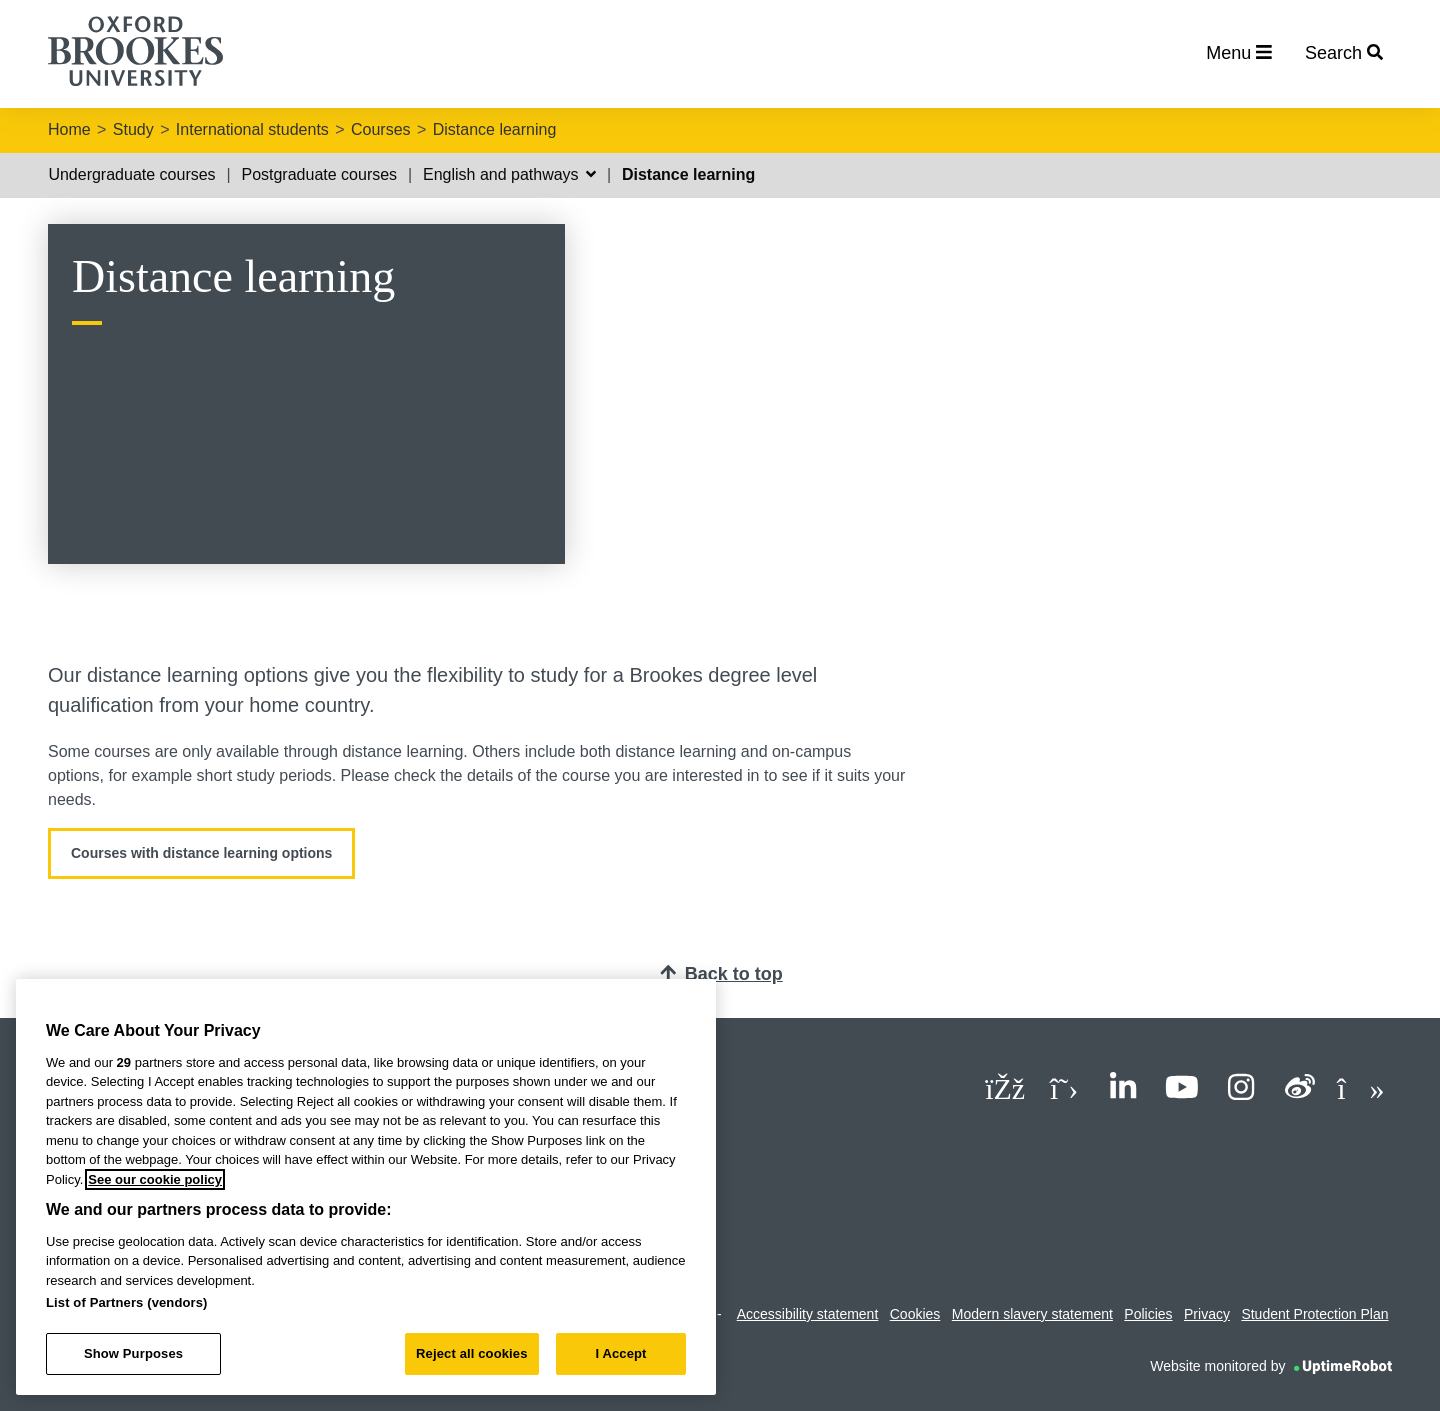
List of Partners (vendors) (127, 1302)
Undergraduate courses (131, 174)
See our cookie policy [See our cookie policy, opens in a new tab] (155, 1179)
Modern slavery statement (1032, 1314)
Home (69, 129)
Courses (381, 129)
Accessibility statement (808, 1314)
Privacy (1207, 1314)
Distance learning (495, 129)
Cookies (915, 1314)
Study (133, 129)
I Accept (620, 1353)
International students (252, 129)
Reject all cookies (471, 1353)
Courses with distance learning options (201, 853)
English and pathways (509, 174)
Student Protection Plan (1314, 1314)
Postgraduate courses (319, 174)
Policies (1148, 1314)
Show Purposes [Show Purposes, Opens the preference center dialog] (133, 1353)
